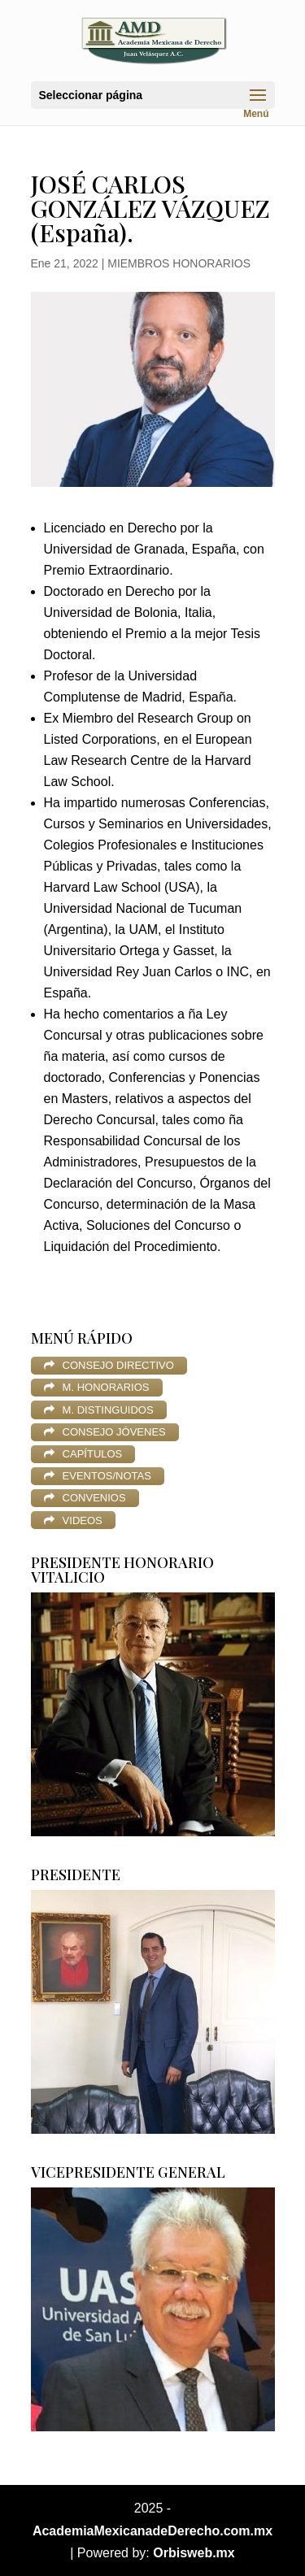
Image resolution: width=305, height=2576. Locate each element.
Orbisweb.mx (193, 2553)
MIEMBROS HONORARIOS (179, 263)
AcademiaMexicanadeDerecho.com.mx (152, 2531)
